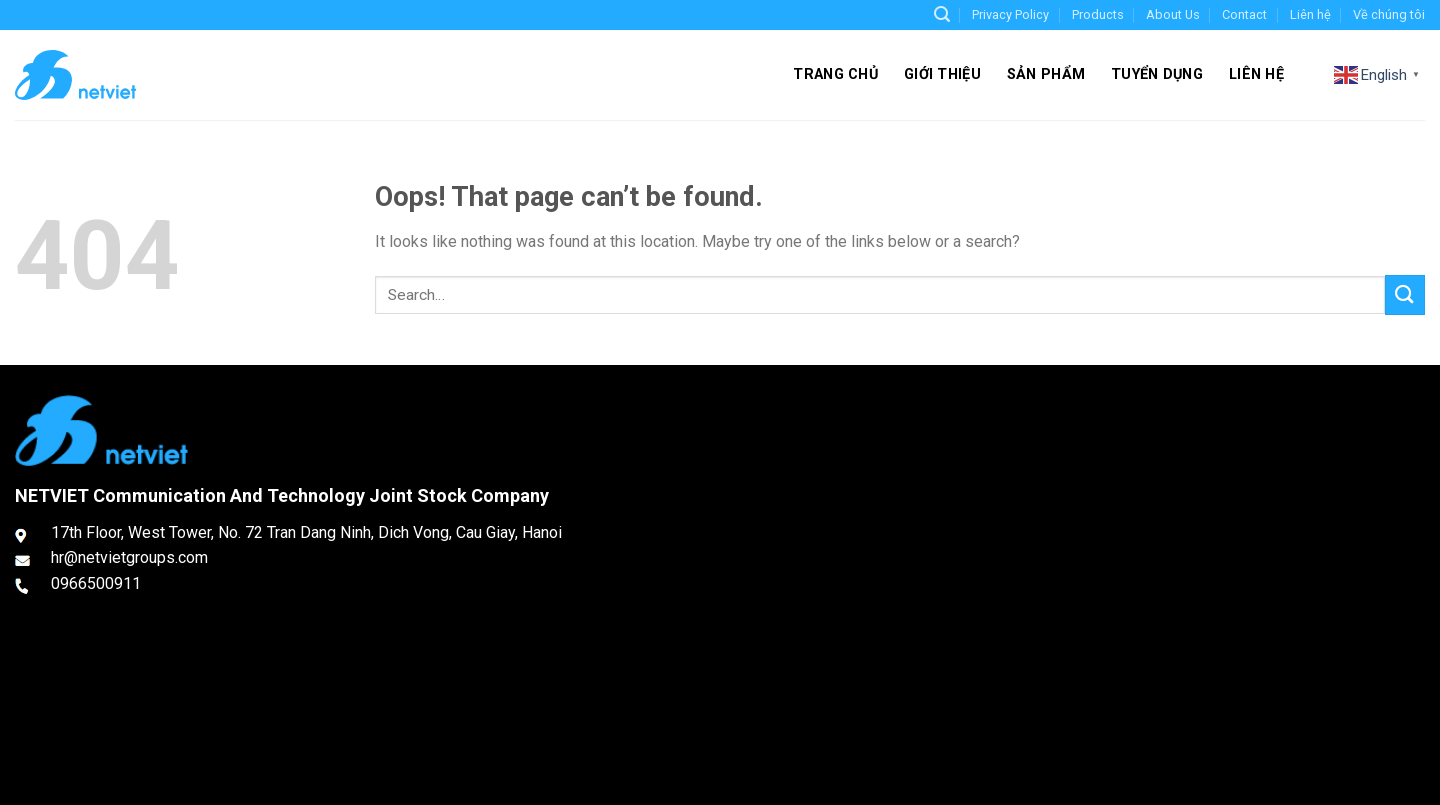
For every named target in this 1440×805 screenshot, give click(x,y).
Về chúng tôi (1389, 14)
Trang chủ (835, 74)
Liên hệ (1310, 14)
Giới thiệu (942, 74)
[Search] (942, 14)
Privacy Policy (1010, 14)
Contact (1244, 14)
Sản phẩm (1046, 74)
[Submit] (1405, 294)
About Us (1173, 14)
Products (1098, 14)
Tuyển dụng (1157, 74)
